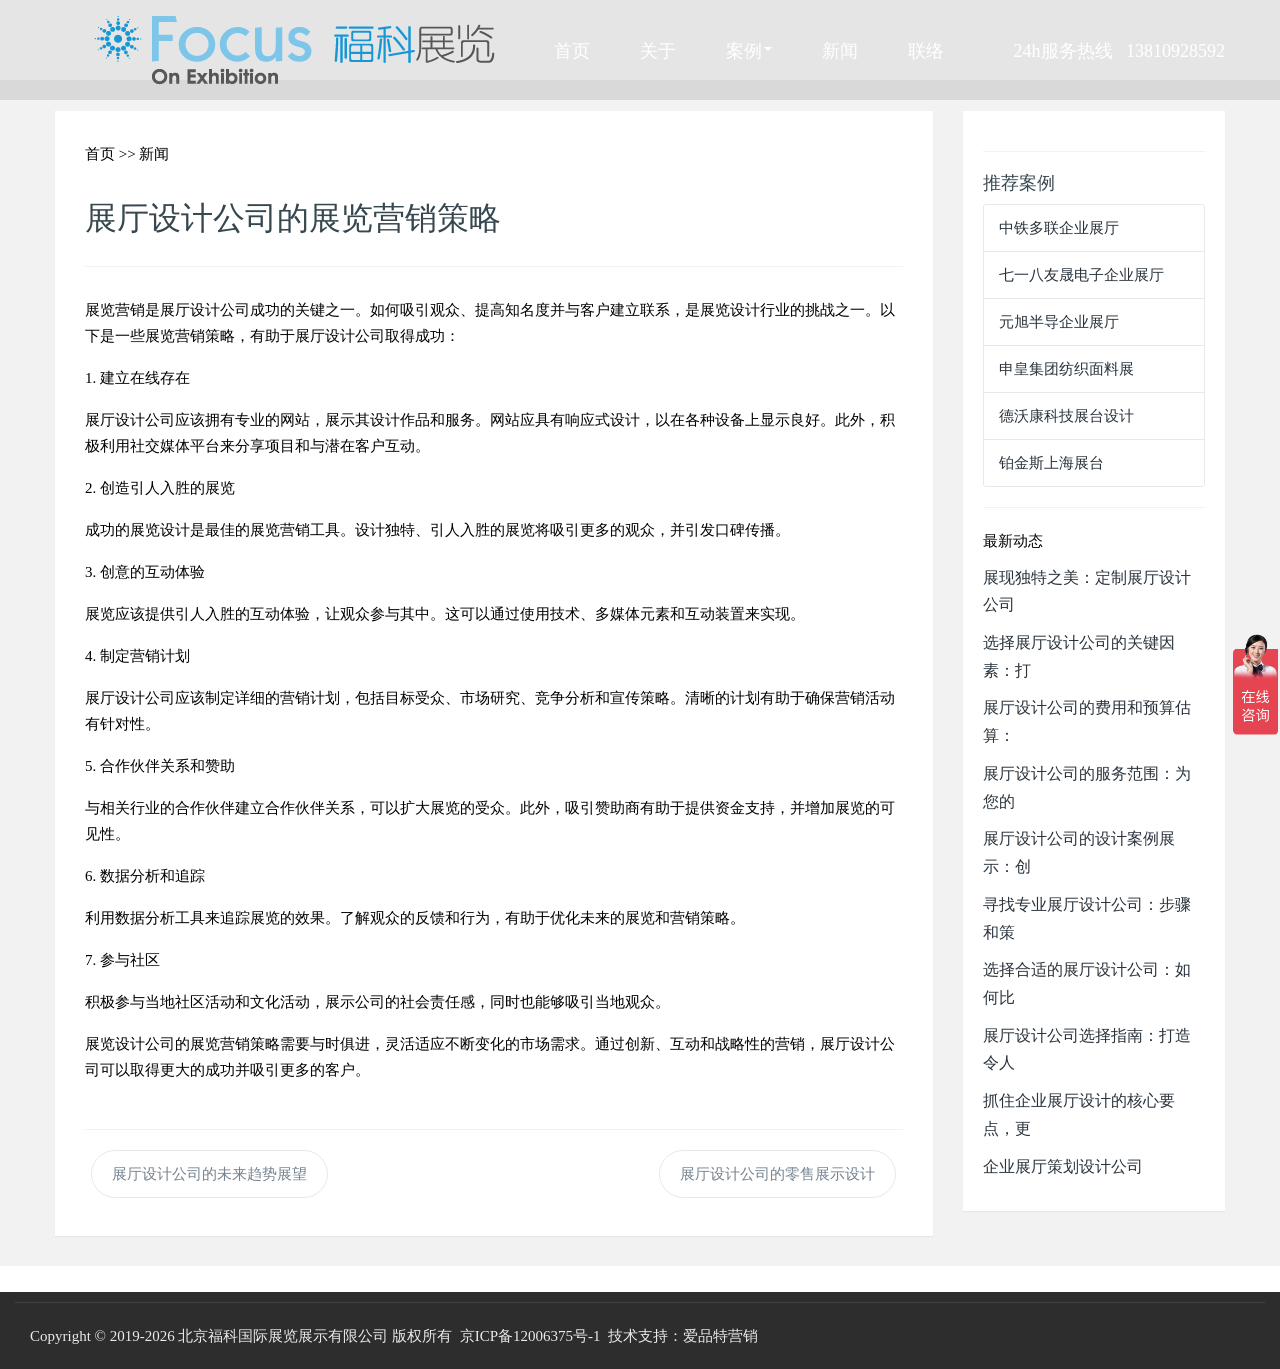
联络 (926, 50)
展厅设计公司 (205, 309)
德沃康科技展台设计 (1066, 415)
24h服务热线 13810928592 (1120, 50)
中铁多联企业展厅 (1059, 227)
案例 (749, 50)
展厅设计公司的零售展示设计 (777, 1173)
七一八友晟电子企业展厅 (1081, 274)
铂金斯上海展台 (1051, 462)
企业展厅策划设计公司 (1063, 1166)
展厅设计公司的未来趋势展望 (209, 1173)
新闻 (840, 50)
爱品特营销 (720, 1335)
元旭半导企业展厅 (1059, 321)
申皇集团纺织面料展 (1066, 368)
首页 (572, 50)
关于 (658, 50)
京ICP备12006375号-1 (530, 1335)
